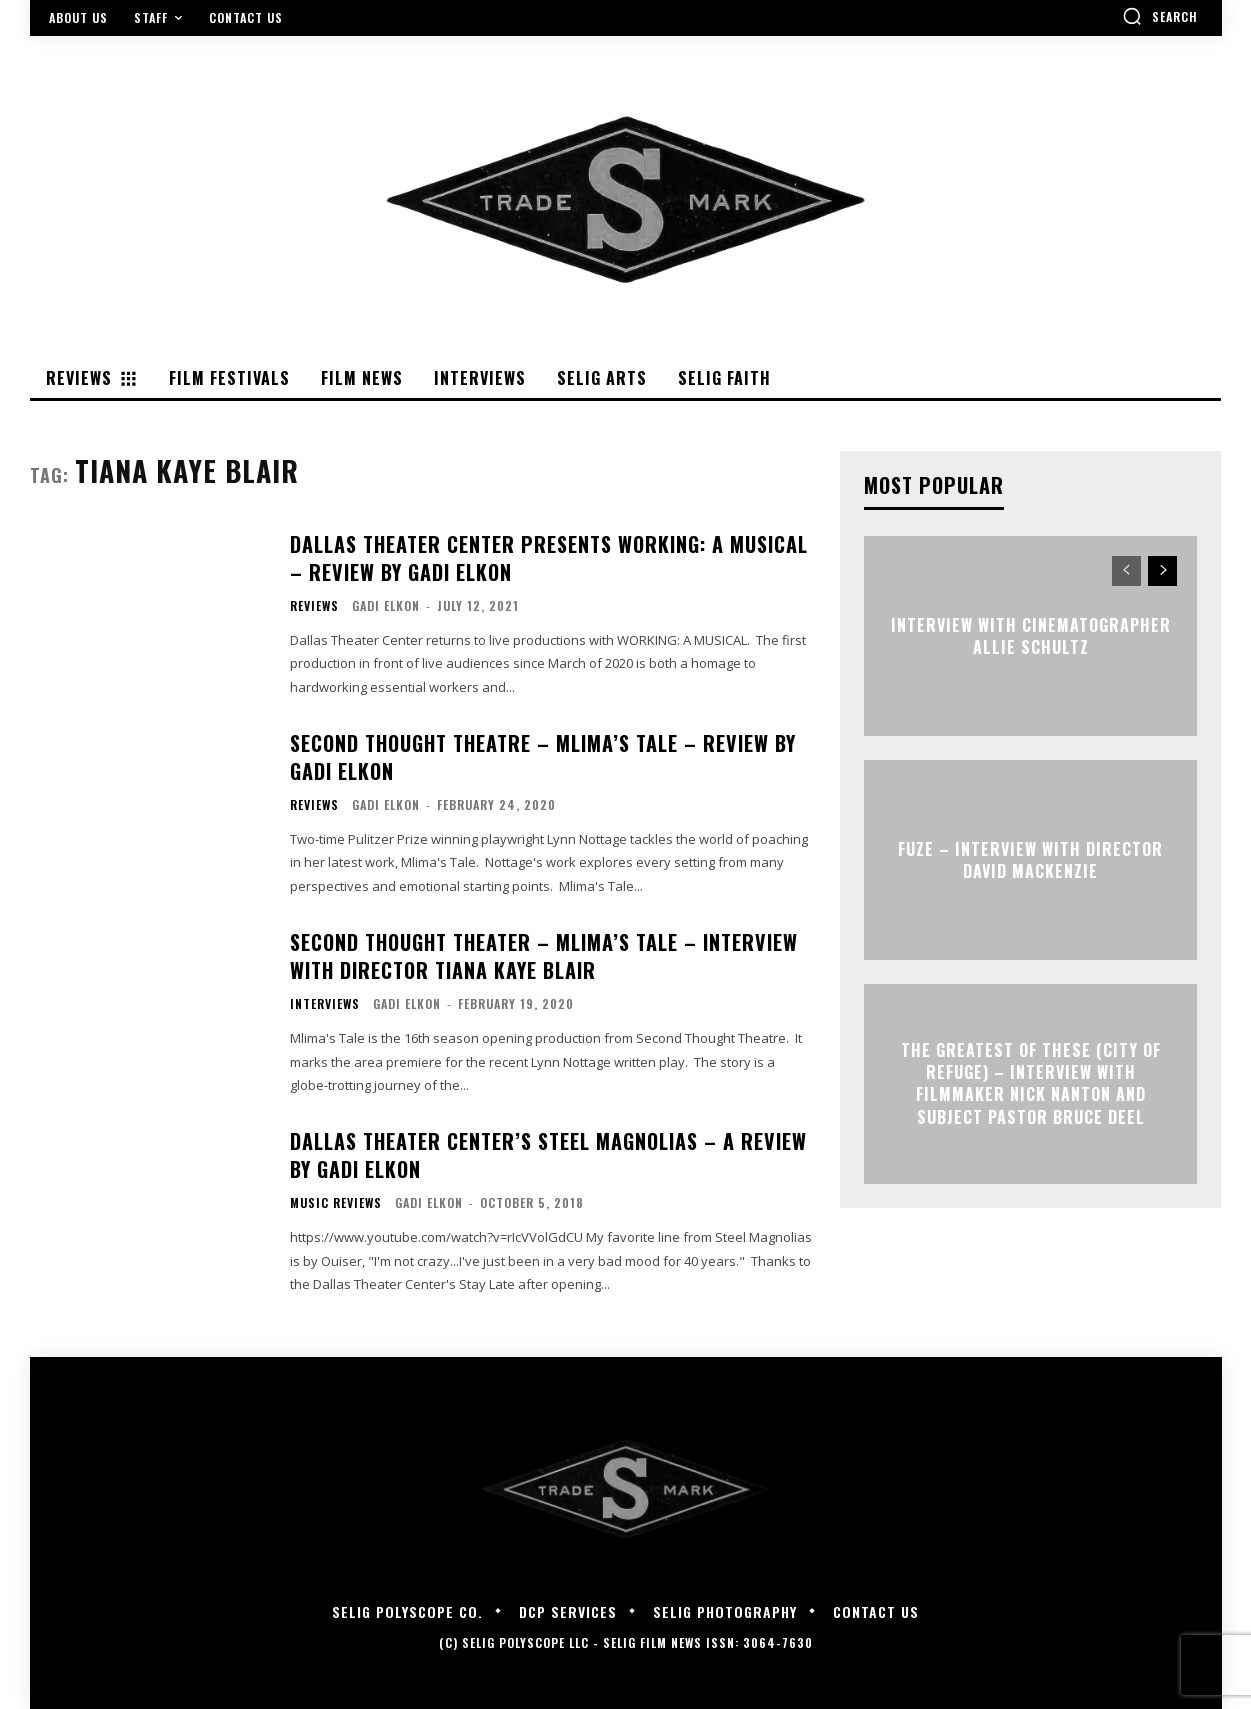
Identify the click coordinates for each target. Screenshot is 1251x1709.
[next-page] (1162, 571)
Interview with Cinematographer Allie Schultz (1031, 635)
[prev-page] (1126, 571)
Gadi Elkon (386, 605)
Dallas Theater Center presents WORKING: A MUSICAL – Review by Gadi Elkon (549, 558)
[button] (1160, 16)
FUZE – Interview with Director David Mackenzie (1030, 859)
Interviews (325, 1004)
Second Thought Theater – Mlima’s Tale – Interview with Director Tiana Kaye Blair (544, 956)
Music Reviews (336, 1203)
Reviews (314, 606)
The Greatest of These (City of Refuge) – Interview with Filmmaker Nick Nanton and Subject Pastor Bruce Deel (1031, 1083)
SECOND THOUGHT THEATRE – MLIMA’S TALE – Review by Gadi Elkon (543, 757)
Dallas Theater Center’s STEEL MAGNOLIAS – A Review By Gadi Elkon (548, 1155)
